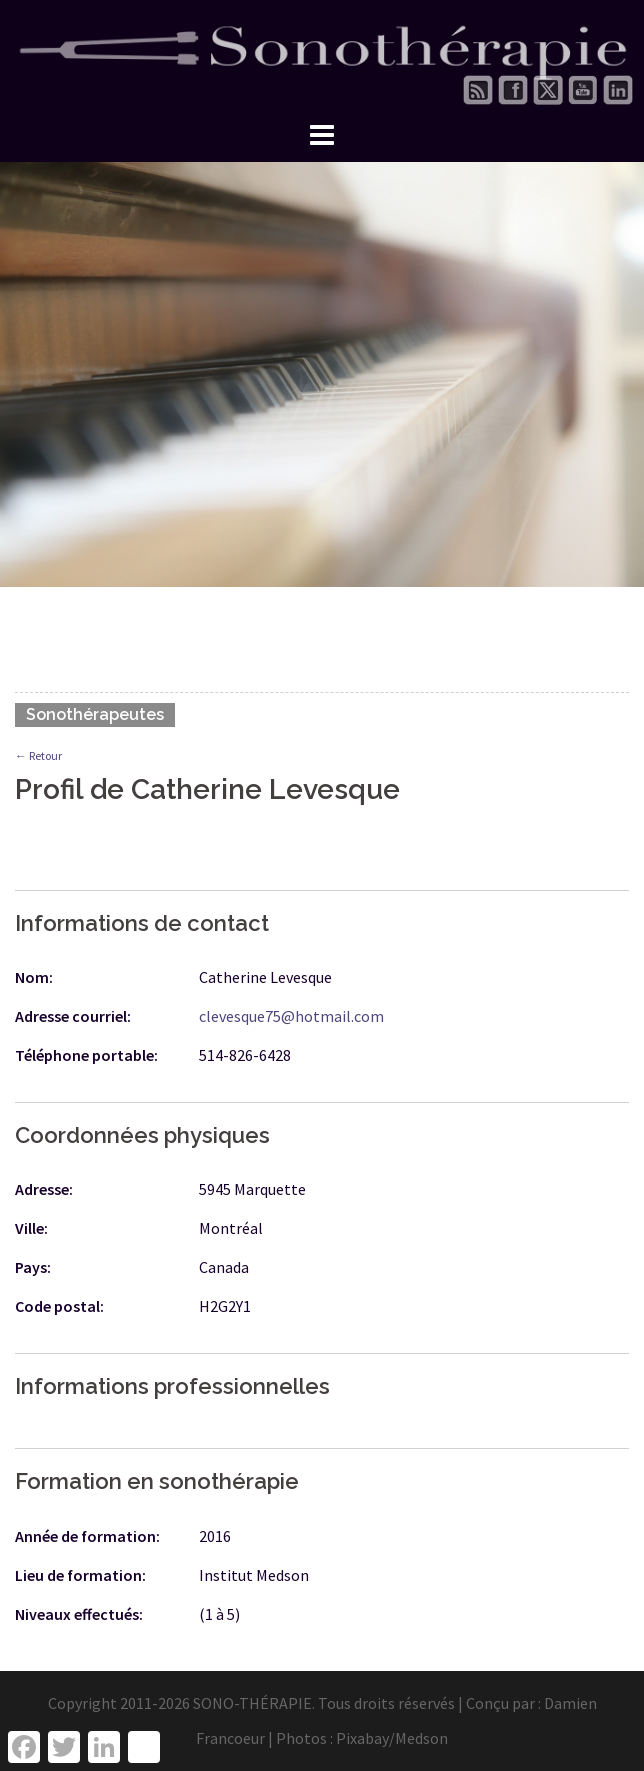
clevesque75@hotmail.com (291, 1016)
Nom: (34, 977)
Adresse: (44, 1189)
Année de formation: (87, 1536)
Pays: (33, 1267)
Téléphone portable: (86, 1055)
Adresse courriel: (73, 1016)
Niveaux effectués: (79, 1614)
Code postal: (59, 1306)
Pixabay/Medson (392, 1738)
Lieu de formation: (80, 1575)
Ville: (31, 1228)
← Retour (38, 755)
